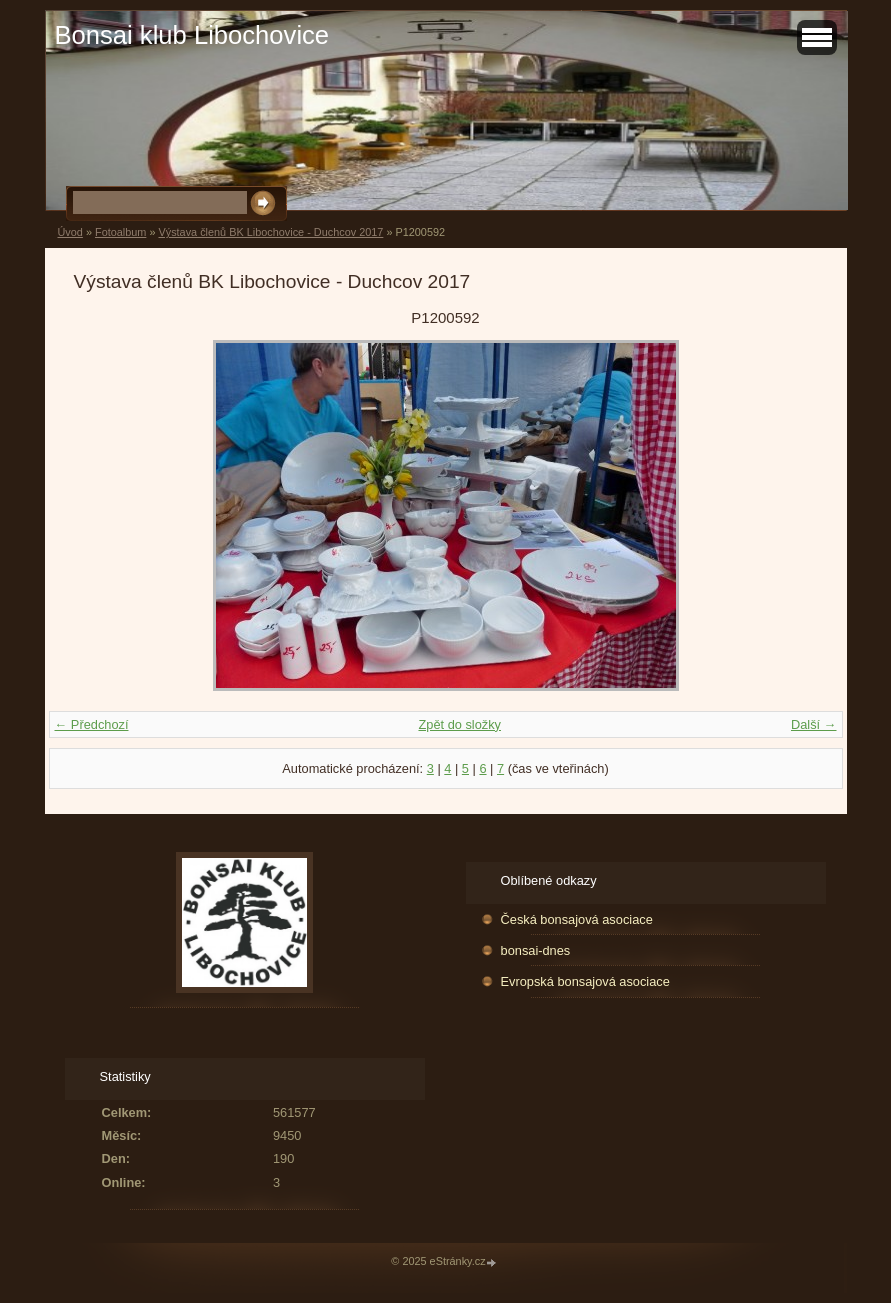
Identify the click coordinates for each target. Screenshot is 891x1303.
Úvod (70, 232)
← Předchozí (92, 724)
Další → (814, 724)
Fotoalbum (120, 232)
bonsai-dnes (536, 950)
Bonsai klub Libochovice (192, 35)
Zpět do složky (459, 724)
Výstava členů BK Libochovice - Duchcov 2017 (270, 232)
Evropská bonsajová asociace (585, 981)
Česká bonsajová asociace (577, 919)
